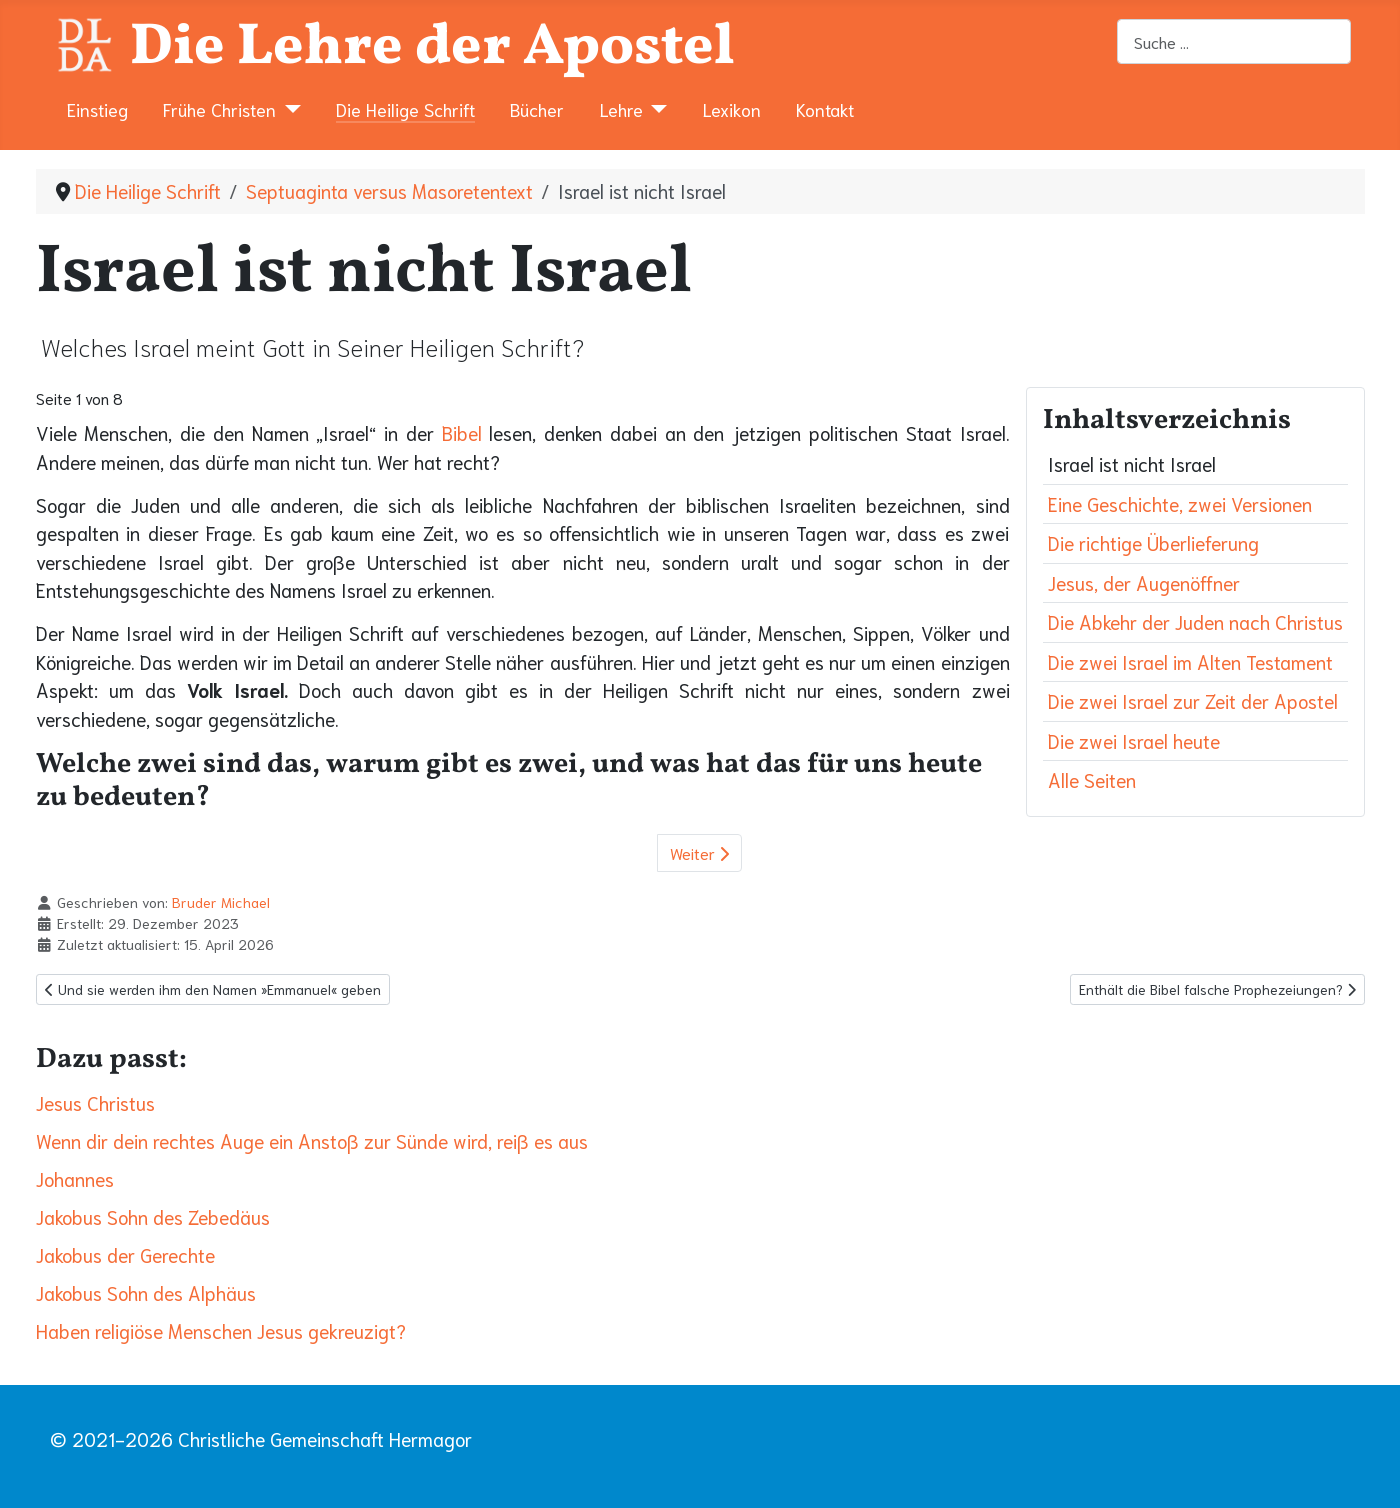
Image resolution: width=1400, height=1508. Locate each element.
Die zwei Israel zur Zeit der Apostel (1193, 700)
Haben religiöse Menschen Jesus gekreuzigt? (221, 1330)
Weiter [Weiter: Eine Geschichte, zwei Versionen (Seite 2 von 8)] (699, 852)
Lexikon (732, 109)
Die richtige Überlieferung (1153, 542)
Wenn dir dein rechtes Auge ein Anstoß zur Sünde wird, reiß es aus (312, 1140)
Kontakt (825, 109)
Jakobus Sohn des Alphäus (146, 1292)
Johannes (75, 1178)
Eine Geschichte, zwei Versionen (1180, 503)
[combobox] (1234, 41)
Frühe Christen (219, 109)
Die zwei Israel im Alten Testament (1190, 661)
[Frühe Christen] (288, 109)
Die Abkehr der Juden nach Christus (1195, 621)
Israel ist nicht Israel (1132, 463)
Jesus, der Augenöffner (1144, 582)
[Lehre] (655, 109)
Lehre (621, 109)
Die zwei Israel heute (1134, 740)
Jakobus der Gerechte (125, 1254)
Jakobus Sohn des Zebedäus (153, 1216)
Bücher (537, 109)
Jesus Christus (95, 1102)
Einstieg (97, 109)
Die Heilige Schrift (405, 109)
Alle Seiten (1092, 779)
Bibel (462, 432)
